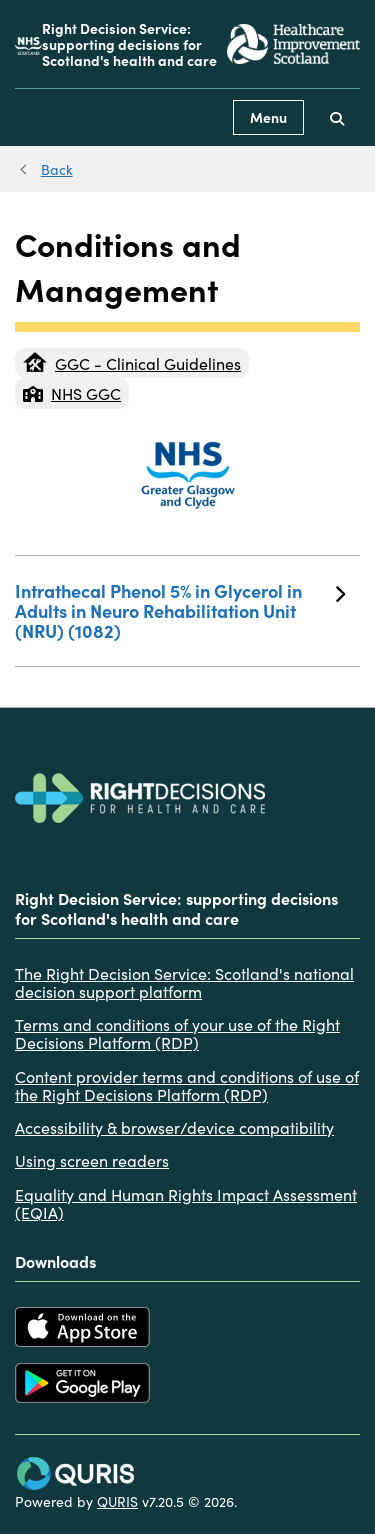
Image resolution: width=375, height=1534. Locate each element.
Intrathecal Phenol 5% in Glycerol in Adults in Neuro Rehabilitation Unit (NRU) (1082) (180, 610)
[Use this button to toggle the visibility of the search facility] (337, 117)
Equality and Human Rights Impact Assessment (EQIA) (186, 1203)
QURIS (117, 1501)
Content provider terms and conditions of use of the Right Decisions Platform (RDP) (187, 1085)
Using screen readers (92, 1160)
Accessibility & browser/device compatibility (174, 1127)
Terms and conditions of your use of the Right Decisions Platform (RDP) (177, 1033)
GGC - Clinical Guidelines (132, 363)
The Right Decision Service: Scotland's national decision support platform (184, 982)
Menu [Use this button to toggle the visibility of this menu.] (268, 117)
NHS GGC (72, 393)
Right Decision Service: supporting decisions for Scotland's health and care (129, 44)
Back (57, 169)
